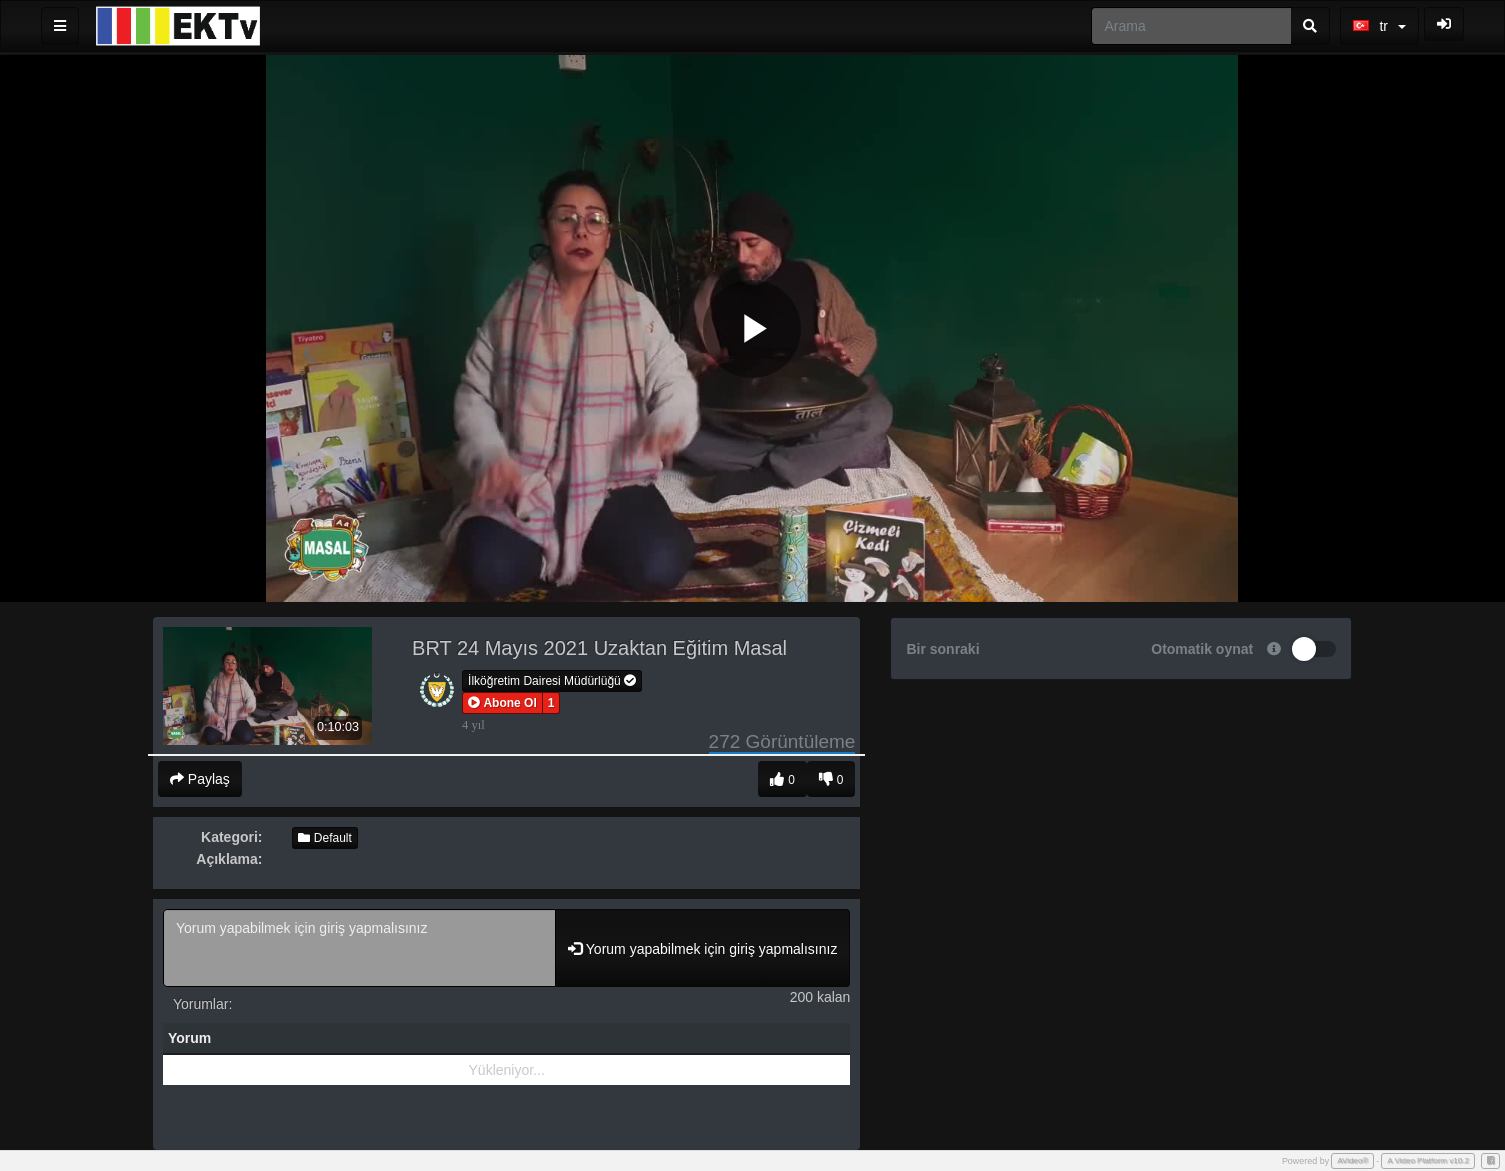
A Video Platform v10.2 (1428, 1160)
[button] (502, 703)
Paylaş (200, 779)
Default (324, 838)
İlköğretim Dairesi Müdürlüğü (552, 681)
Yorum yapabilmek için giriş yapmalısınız (359, 948)
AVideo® (1352, 1160)
